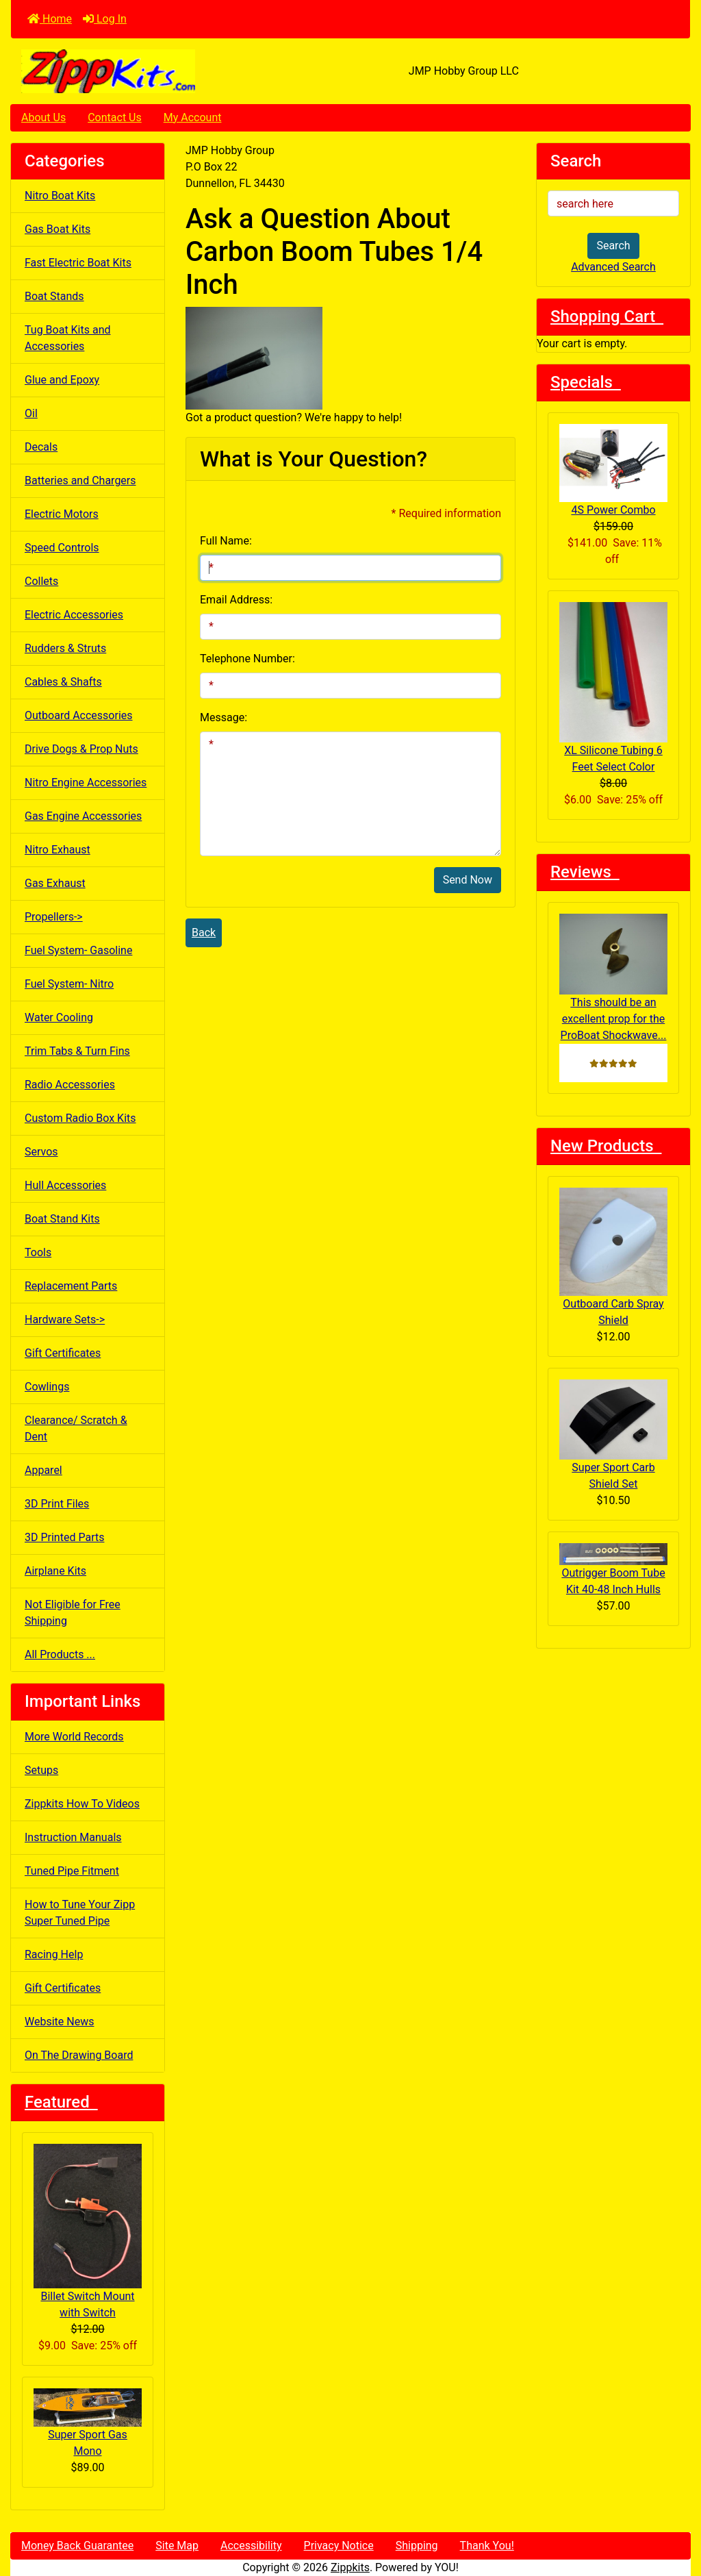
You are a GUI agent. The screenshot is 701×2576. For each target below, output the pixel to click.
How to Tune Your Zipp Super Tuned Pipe (80, 1912)
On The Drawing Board (79, 2055)
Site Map (177, 2545)
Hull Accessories (65, 1185)
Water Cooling (59, 1017)
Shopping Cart (606, 316)
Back (204, 932)
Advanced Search (613, 266)
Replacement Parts (71, 1285)
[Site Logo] (124, 71)
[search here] (613, 203)
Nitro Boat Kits (60, 195)
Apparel (43, 1470)
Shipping (417, 2545)
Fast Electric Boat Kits (78, 262)
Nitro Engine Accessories (85, 782)
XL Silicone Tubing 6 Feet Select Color (613, 687)
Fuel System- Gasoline (78, 950)
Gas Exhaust (55, 883)
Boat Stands (54, 296)
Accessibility (251, 2545)
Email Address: (236, 599)
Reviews (585, 871)
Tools (38, 1252)
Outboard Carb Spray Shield (613, 1257)
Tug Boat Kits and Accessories (68, 338)
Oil (31, 413)
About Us (43, 117)
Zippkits (350, 2567)
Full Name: (226, 540)
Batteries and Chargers (80, 480)
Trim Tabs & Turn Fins (77, 1051)
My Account (193, 117)
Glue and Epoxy (62, 379)
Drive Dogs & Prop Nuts (81, 748)
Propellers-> (54, 916)
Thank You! (487, 2545)
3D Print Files (57, 1503)
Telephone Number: (247, 658)
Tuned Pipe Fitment (72, 1870)
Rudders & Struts (65, 648)
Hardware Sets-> (65, 1319)
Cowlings (47, 1386)
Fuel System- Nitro (69, 983)
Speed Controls (62, 547)
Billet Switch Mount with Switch (88, 2231)
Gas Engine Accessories (83, 816)
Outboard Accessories (79, 715)
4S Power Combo (613, 470)
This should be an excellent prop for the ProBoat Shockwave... (613, 978)
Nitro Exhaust (57, 849)
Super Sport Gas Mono (88, 2423)
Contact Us (115, 117)
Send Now (467, 879)
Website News (59, 2021)
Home (49, 18)
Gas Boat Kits (57, 229)
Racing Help (54, 1954)
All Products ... (60, 1654)
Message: (223, 717)
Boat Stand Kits (62, 1218)
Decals (41, 446)
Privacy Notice (339, 2545)
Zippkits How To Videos (82, 1803)
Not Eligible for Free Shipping (72, 1612)
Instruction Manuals (73, 1837)
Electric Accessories (74, 614)
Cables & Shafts (63, 681)
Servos (41, 1151)
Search (613, 245)
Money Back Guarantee (77, 2545)
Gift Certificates (63, 1353)
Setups (41, 1770)
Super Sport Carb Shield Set (613, 1435)
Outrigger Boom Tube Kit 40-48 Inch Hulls (613, 1569)
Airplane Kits (55, 1570)
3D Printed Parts (64, 1537)
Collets (41, 581)
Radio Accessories (70, 1084)
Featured (61, 2102)
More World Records (74, 1736)
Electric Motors (62, 514)
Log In (105, 18)
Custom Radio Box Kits (80, 1118)
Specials (585, 382)
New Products (605, 1145)
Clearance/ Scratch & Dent (76, 1428)
